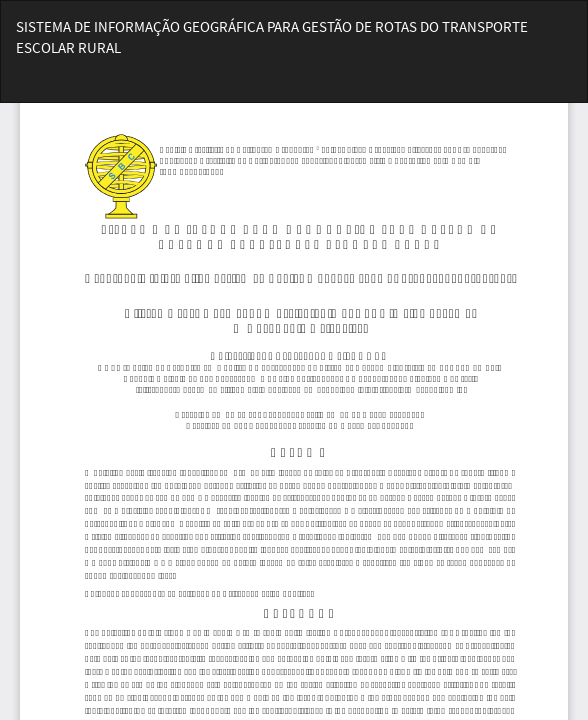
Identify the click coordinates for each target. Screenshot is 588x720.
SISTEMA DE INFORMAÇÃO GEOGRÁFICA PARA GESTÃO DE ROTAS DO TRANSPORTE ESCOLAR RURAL (272, 37)
